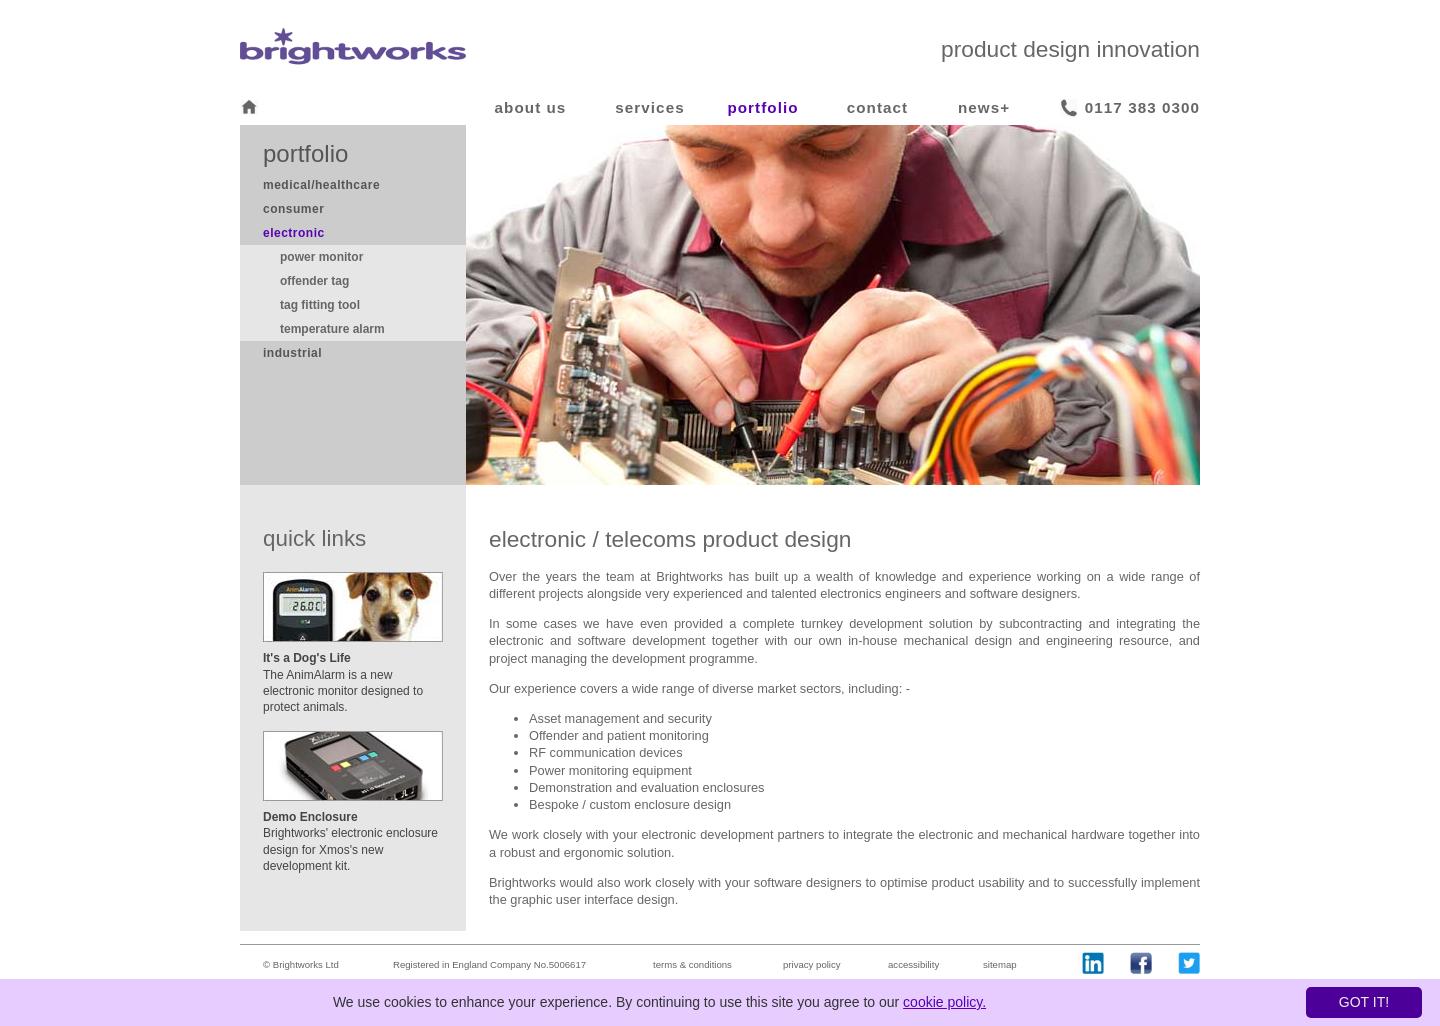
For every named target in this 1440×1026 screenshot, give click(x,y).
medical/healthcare (321, 185)
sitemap (1000, 964)
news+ (984, 107)
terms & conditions (692, 964)
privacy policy (812, 964)
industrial (292, 353)
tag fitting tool (320, 305)
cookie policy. (944, 1002)
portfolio (762, 107)
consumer (293, 209)
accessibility (913, 964)
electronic (294, 233)
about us (531, 107)
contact (877, 107)
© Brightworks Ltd (301, 964)
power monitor (321, 257)
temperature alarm (332, 329)
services (649, 107)
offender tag (314, 281)
